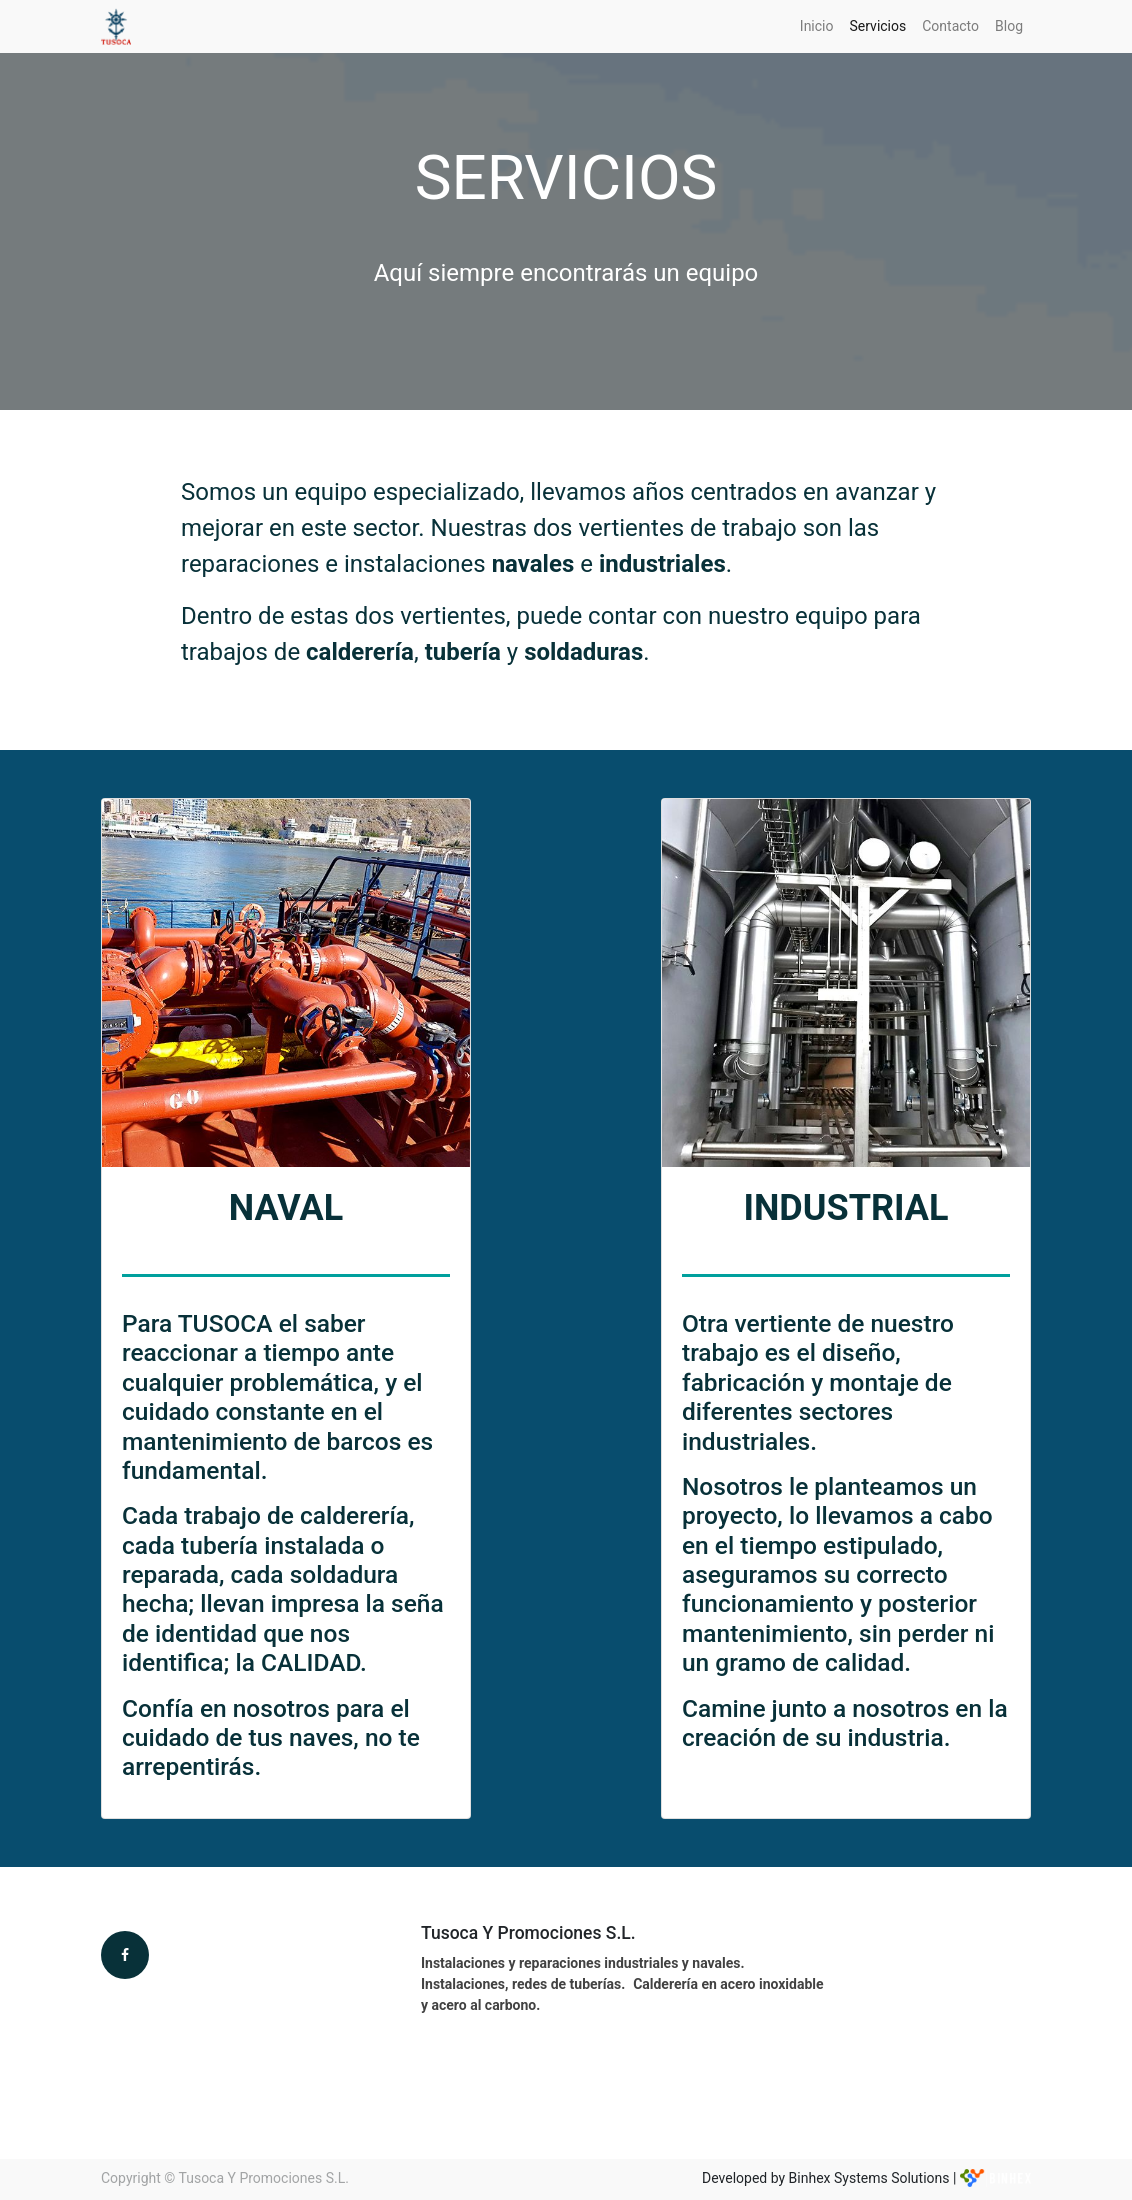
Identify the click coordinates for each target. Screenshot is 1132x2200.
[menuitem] (817, 26)
